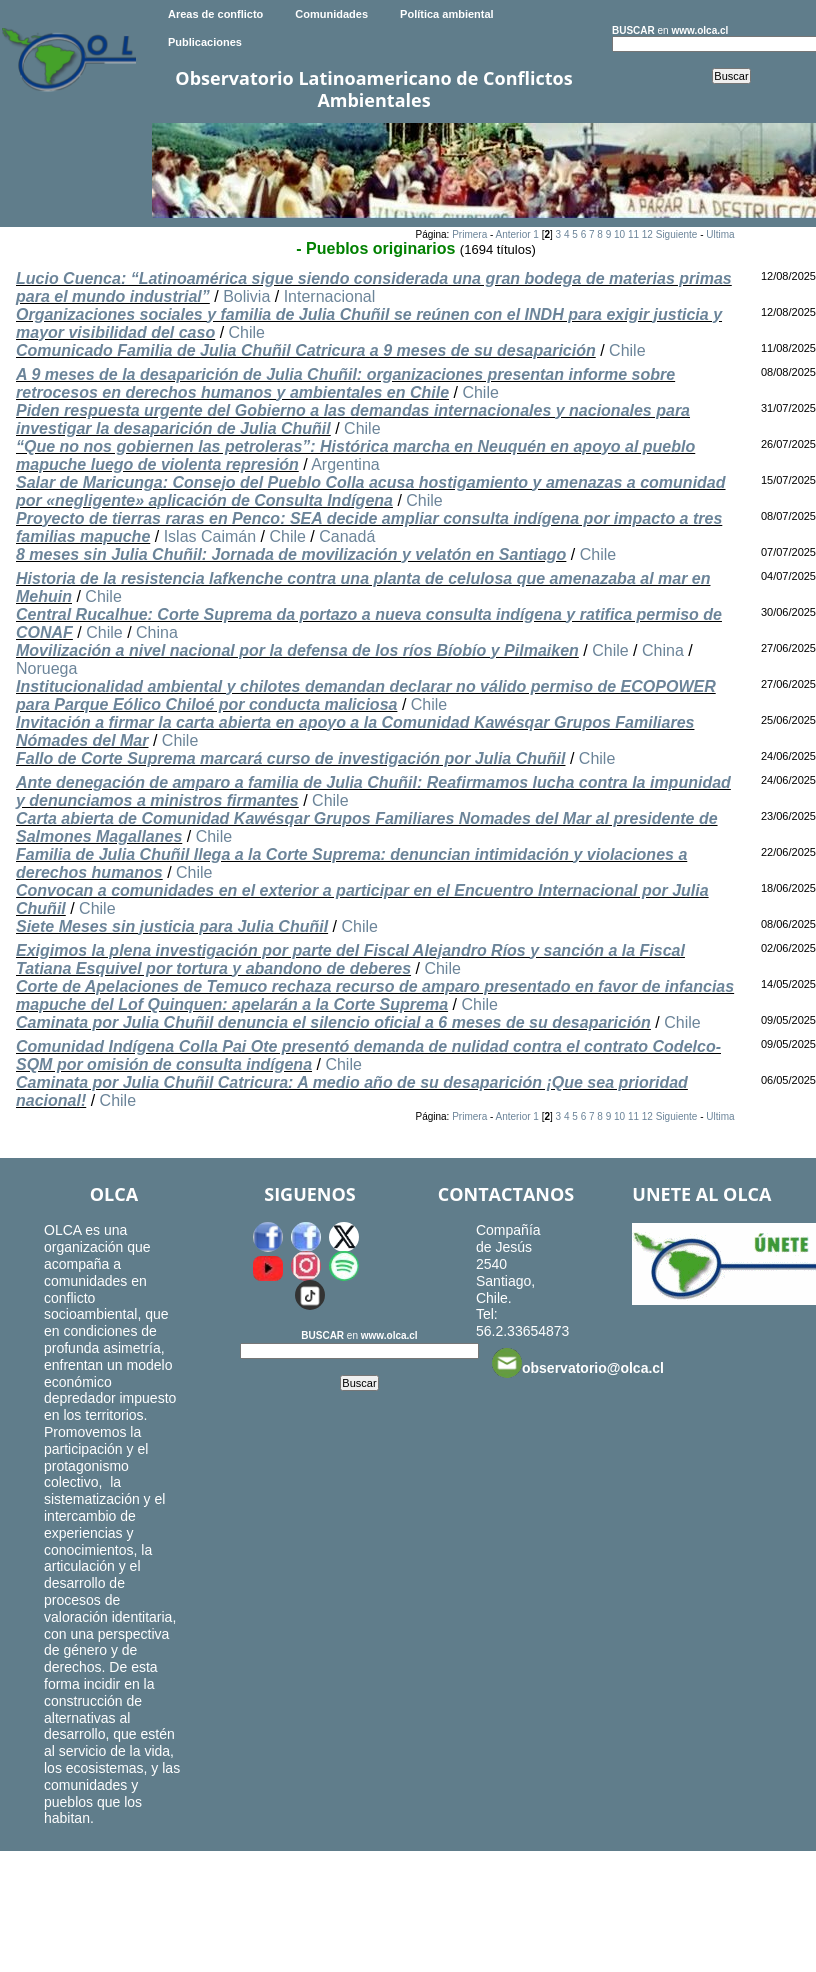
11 (633, 234)
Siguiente (677, 234)
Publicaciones (205, 42)
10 (619, 234)
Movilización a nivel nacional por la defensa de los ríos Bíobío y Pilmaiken (297, 650)
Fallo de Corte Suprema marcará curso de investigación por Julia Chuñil (290, 758)
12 (647, 234)
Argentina (345, 464)
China (157, 632)
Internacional (330, 296)
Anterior (513, 234)
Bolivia (246, 296)
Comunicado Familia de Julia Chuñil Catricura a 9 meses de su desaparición (306, 350)
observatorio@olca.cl (578, 1363)
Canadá (347, 536)
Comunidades (331, 14)
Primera (469, 234)
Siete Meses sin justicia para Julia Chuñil (172, 926)
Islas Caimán (210, 536)
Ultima (720, 234)
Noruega (46, 668)
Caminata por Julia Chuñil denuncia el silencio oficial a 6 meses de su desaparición (333, 1022)
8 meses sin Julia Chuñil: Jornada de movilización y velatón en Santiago (291, 554)
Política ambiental (447, 14)
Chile (247, 332)
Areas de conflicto (215, 14)
